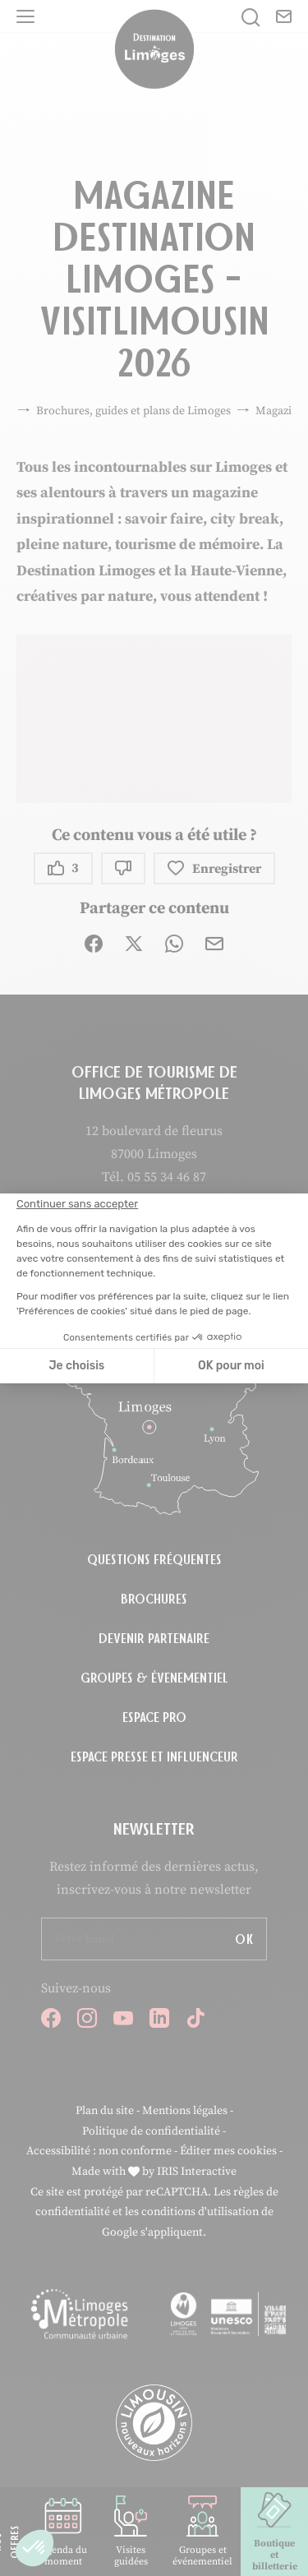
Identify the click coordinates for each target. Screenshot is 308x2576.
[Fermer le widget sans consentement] (77, 1204)
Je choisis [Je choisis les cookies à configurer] (76, 1366)
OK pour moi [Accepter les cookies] (231, 1366)
